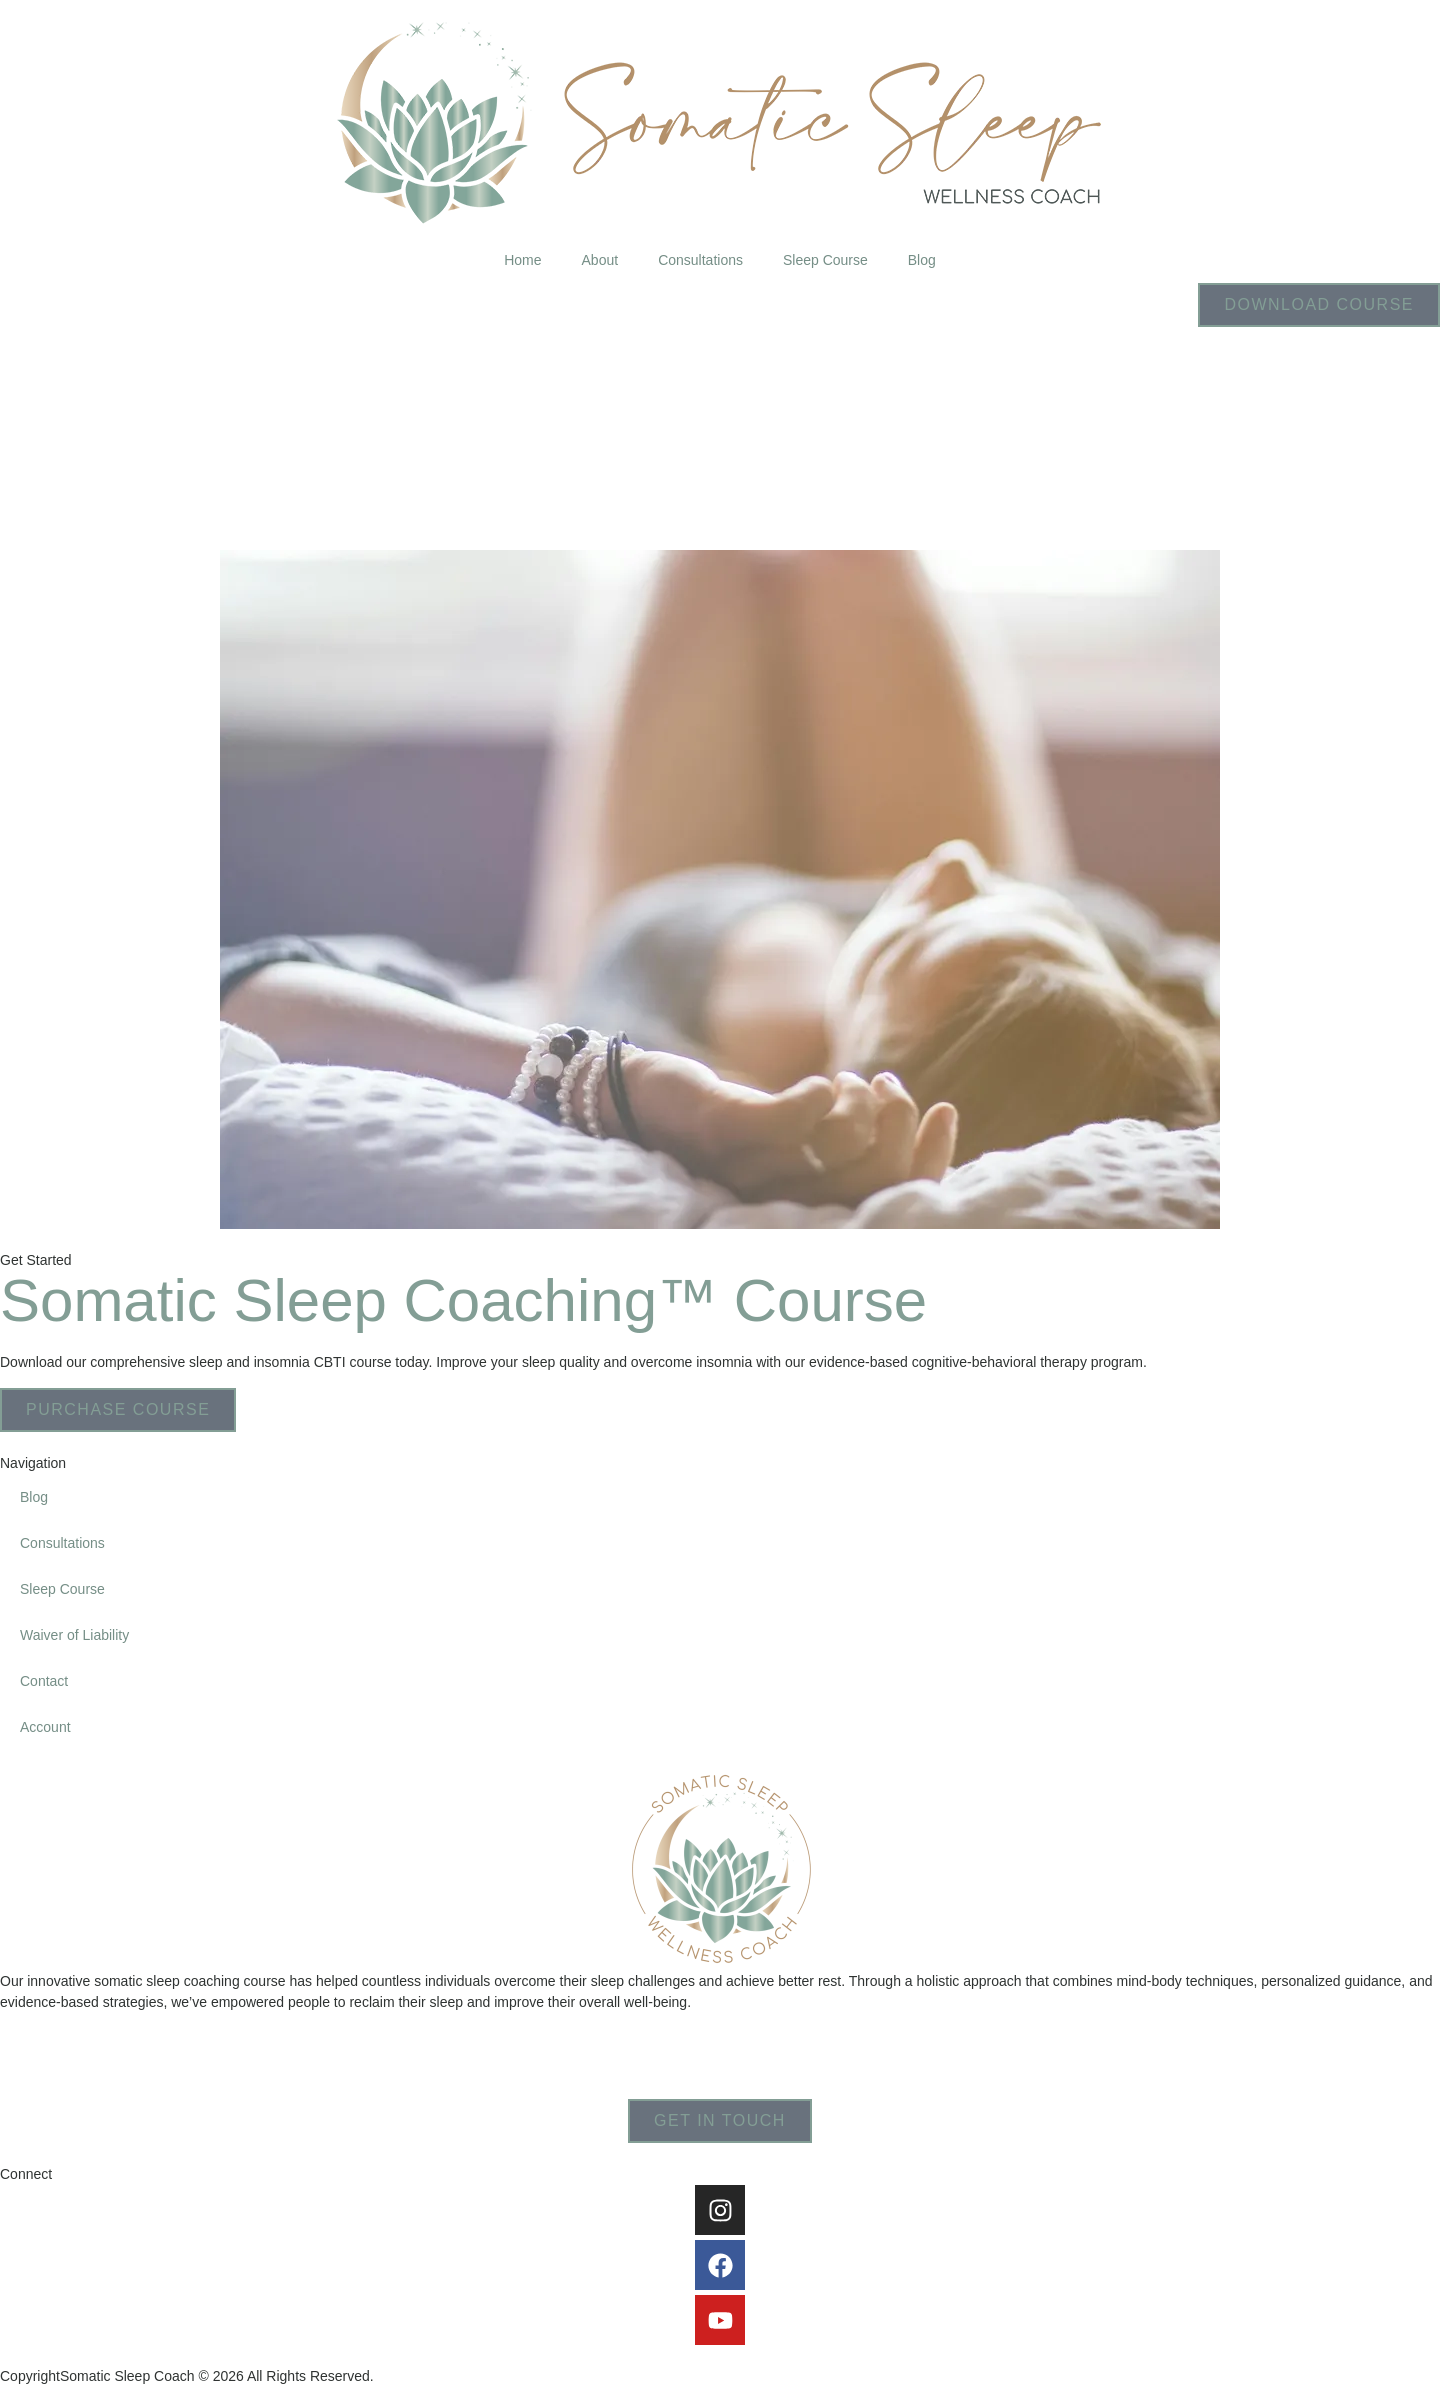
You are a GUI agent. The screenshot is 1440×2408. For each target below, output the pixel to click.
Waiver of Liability (74, 1635)
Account (45, 1727)
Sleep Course (825, 260)
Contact (44, 1681)
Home (522, 260)
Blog (922, 260)
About (600, 260)
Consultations (700, 260)
